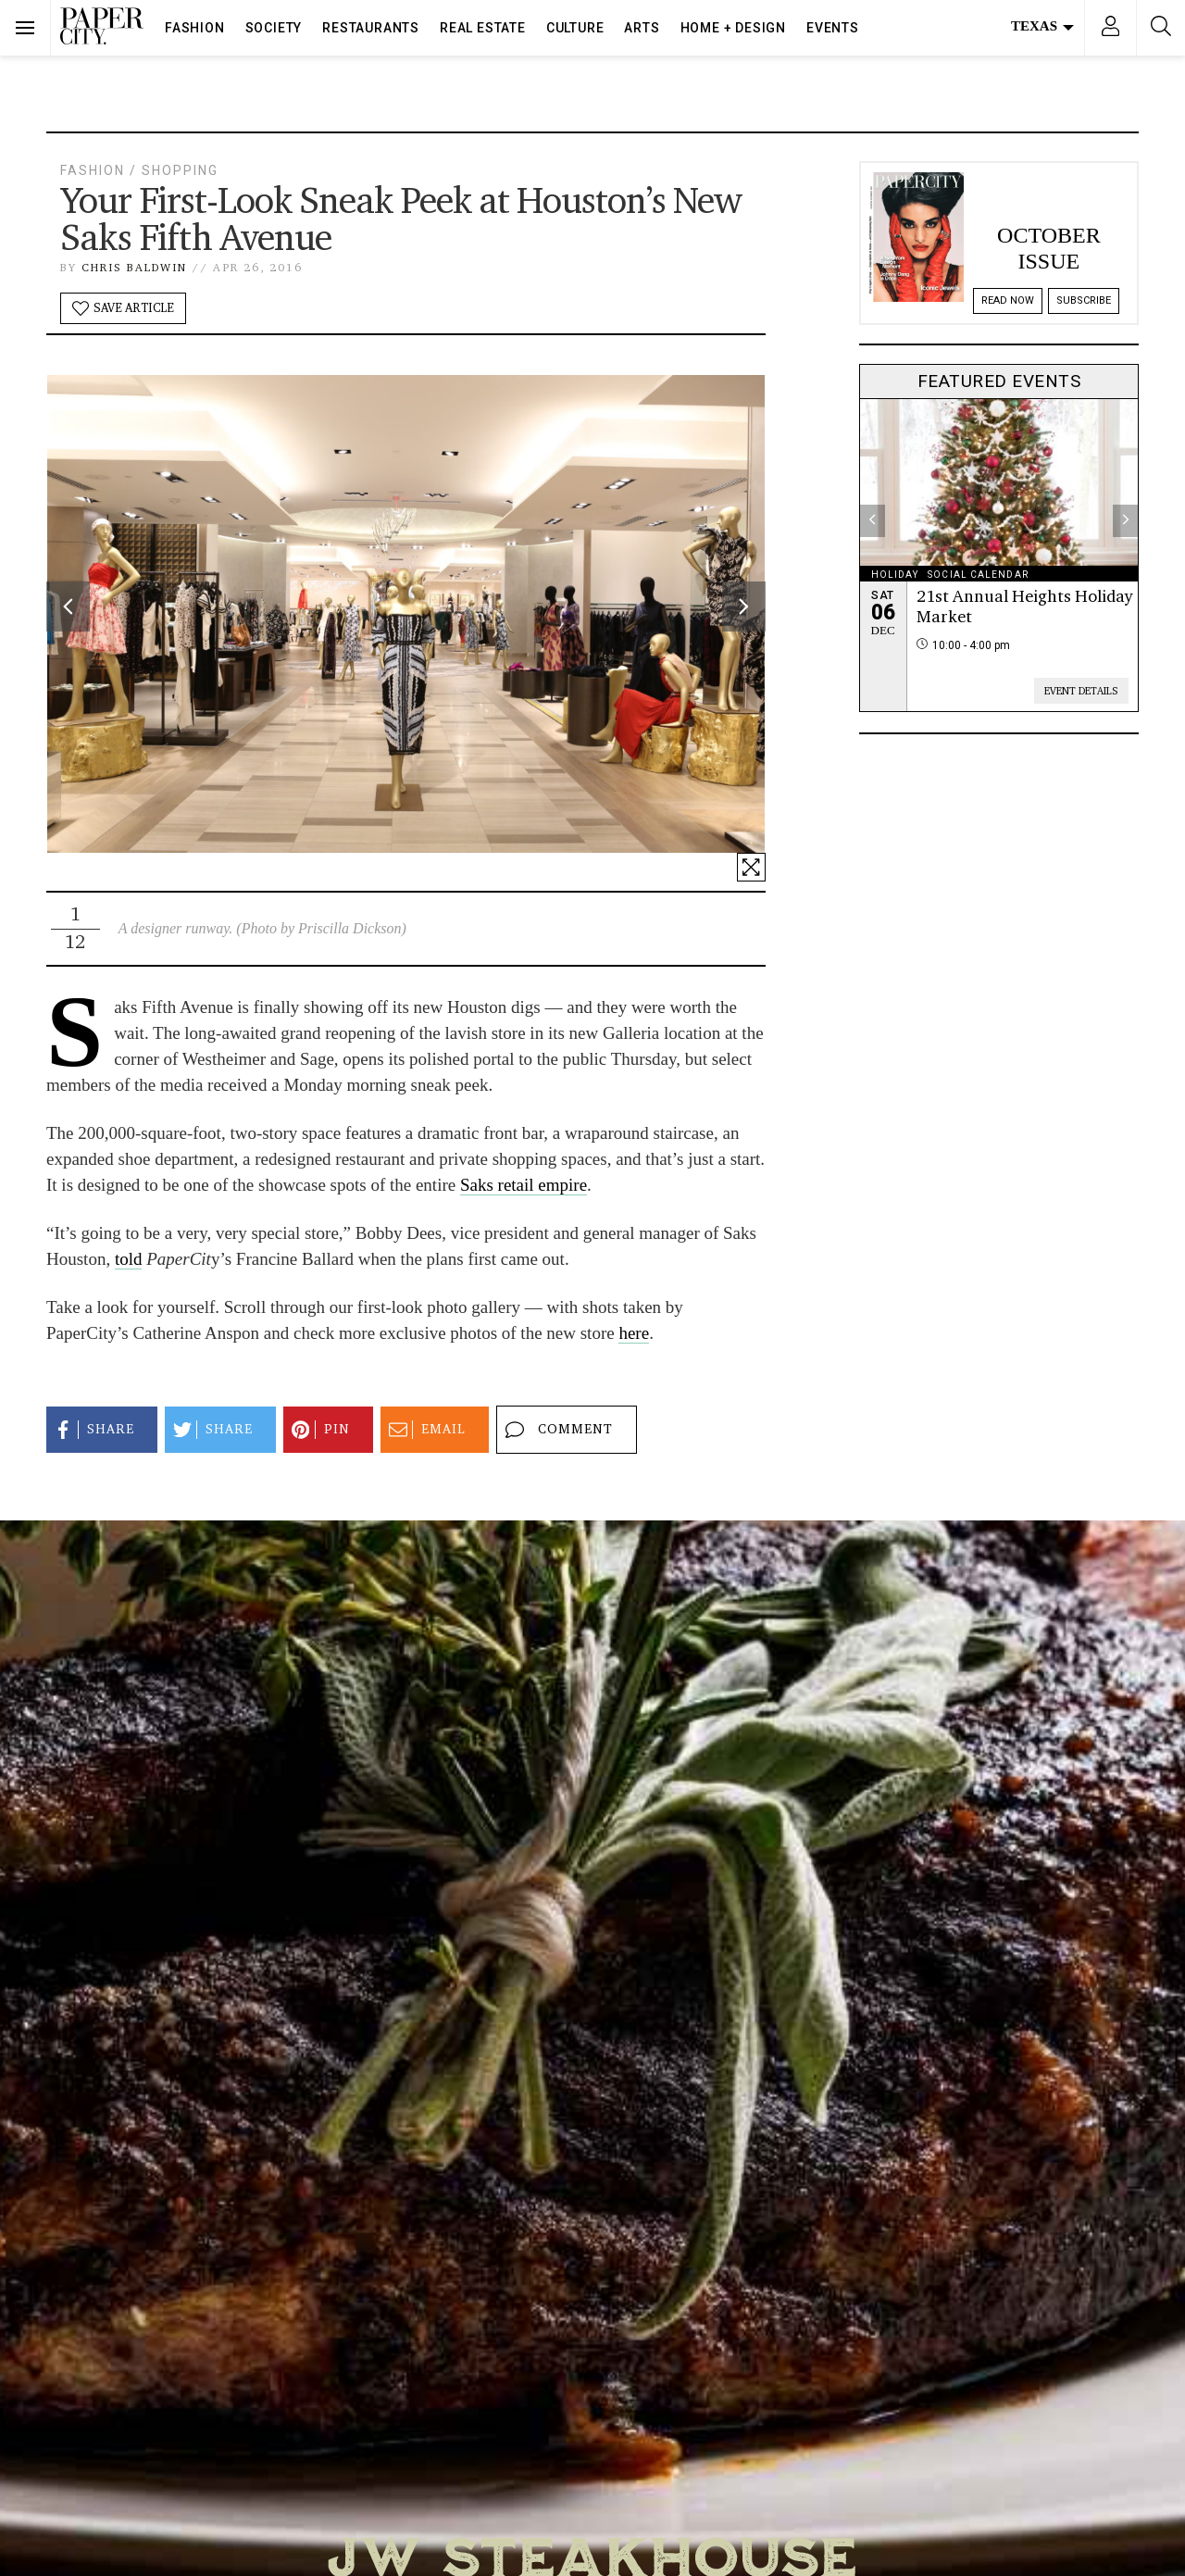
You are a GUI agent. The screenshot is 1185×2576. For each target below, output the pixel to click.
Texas (1042, 26)
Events (832, 27)
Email (424, 1429)
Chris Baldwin (134, 267)
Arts (641, 27)
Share (91, 1429)
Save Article (123, 308)
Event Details (1081, 690)
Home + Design (733, 27)
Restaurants (370, 27)
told (129, 1259)
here (633, 1333)
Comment (556, 1429)
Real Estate (483, 27)
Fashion (195, 27)
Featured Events (999, 381)
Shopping (180, 170)
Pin (318, 1429)
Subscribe (1083, 300)
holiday (895, 574)
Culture (575, 27)
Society (274, 27)
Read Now (1007, 300)
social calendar (978, 574)
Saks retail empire (523, 1184)
